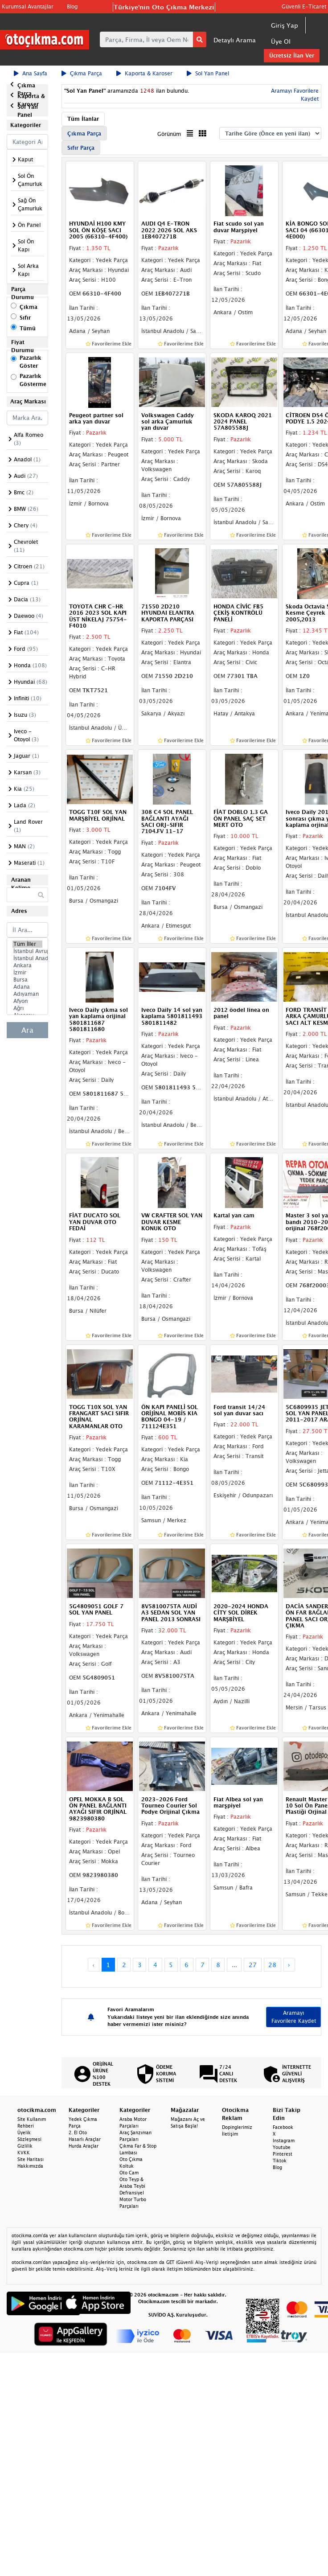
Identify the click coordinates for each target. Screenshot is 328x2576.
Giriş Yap (284, 25)
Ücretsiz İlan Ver (291, 55)
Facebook (283, 2127)
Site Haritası (30, 2159)
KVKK (23, 2152)
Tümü (28, 328)
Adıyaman (27, 994)
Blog (72, 6)
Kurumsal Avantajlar (27, 6)
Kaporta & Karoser (144, 73)
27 (253, 1964)
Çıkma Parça (82, 73)
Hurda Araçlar (83, 2146)
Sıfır (25, 317)
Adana (27, 986)
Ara (27, 1030)
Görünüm (169, 134)
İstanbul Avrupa (27, 951)
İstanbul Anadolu (27, 958)
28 (272, 1964)
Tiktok (280, 2160)
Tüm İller (27, 944)
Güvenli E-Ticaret (304, 6)
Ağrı (27, 1008)
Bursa (27, 979)
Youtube (282, 2147)
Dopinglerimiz (237, 2127)
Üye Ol (281, 41)
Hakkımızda (30, 2166)
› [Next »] (289, 1964)
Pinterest (282, 2154)
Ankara (27, 965)
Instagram (284, 2140)
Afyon (27, 1001)
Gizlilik (25, 2146)
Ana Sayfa (30, 73)
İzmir (27, 972)
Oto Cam (129, 2172)
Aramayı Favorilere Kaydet (293, 2016)
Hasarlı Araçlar (85, 2139)
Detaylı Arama (234, 40)
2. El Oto (78, 2132)
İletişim (230, 2133)
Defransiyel (131, 2192)
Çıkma (28, 307)
